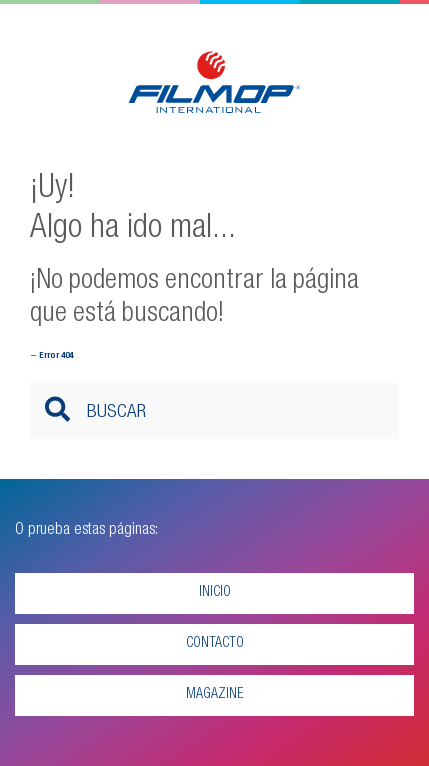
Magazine (214, 695)
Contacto (215, 644)
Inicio (215, 593)
